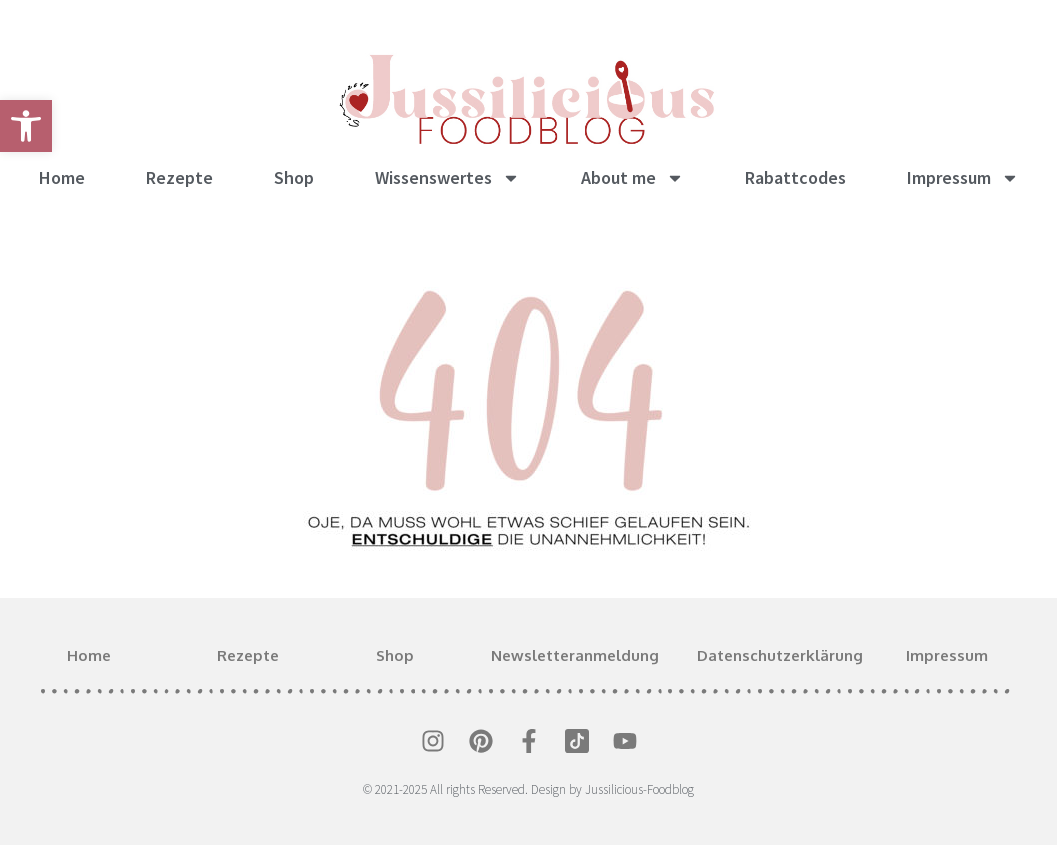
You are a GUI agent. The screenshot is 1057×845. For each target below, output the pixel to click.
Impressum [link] (963, 178)
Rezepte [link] (179, 177)
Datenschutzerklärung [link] (780, 655)
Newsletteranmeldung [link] (575, 655)
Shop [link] (294, 177)
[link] (26, 126)
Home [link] (62, 177)
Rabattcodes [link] (795, 177)
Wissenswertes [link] (447, 178)
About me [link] (632, 178)
